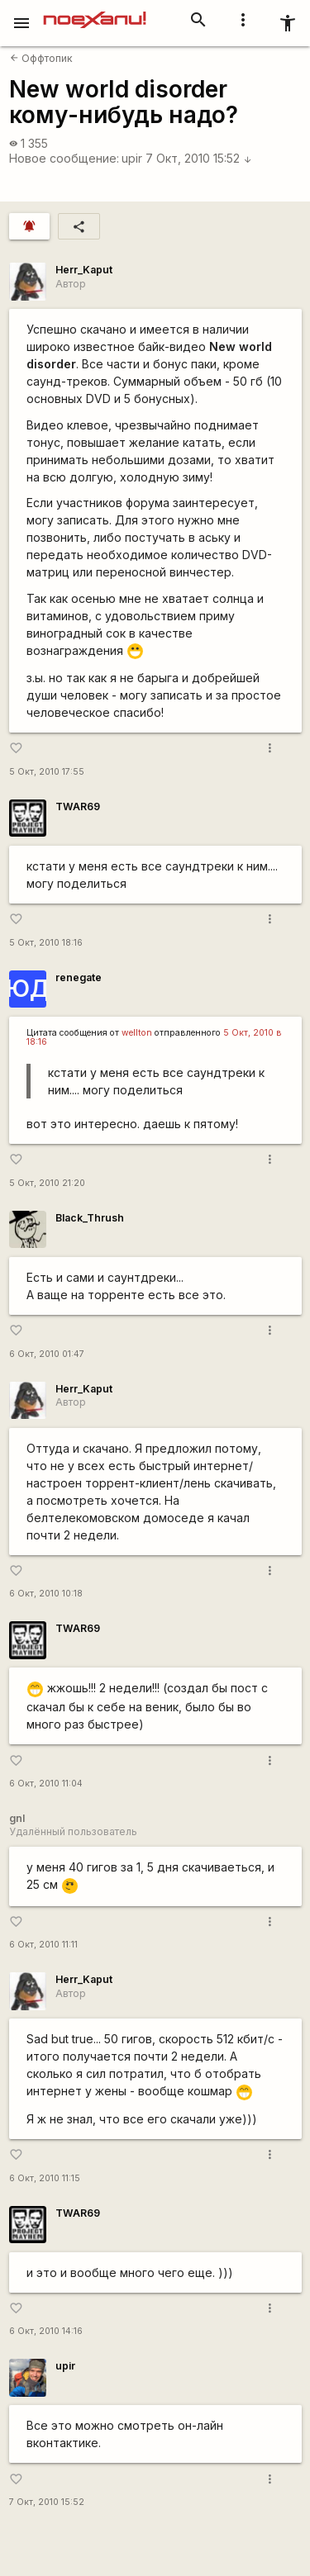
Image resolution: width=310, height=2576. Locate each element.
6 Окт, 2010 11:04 (46, 1783)
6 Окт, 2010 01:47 (46, 1354)
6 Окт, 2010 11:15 (44, 2178)
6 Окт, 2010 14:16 (46, 2331)
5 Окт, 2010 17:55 (46, 771)
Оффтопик (41, 58)
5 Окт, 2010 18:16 (46, 942)
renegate (78, 977)
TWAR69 (77, 806)
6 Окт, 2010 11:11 (43, 1944)
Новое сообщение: (64, 158)
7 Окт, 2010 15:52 (198, 158)
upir (132, 158)
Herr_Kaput (83, 269)
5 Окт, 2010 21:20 (47, 1183)
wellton (137, 1032)
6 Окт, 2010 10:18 (46, 1593)
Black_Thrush (89, 1218)
